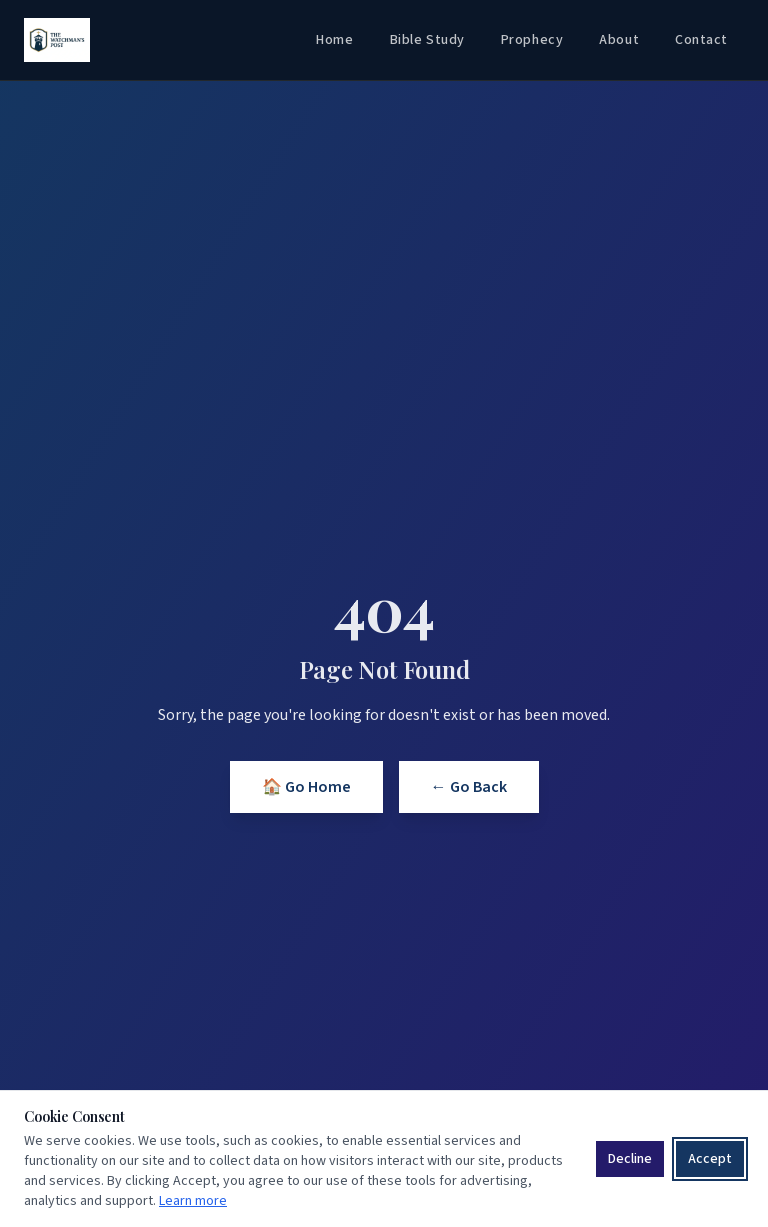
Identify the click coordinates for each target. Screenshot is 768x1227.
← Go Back (469, 787)
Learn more (193, 1201)
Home (334, 40)
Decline (630, 1159)
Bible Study (427, 40)
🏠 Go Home (306, 787)
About (619, 40)
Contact (701, 40)
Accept (710, 1159)
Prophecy (532, 40)
